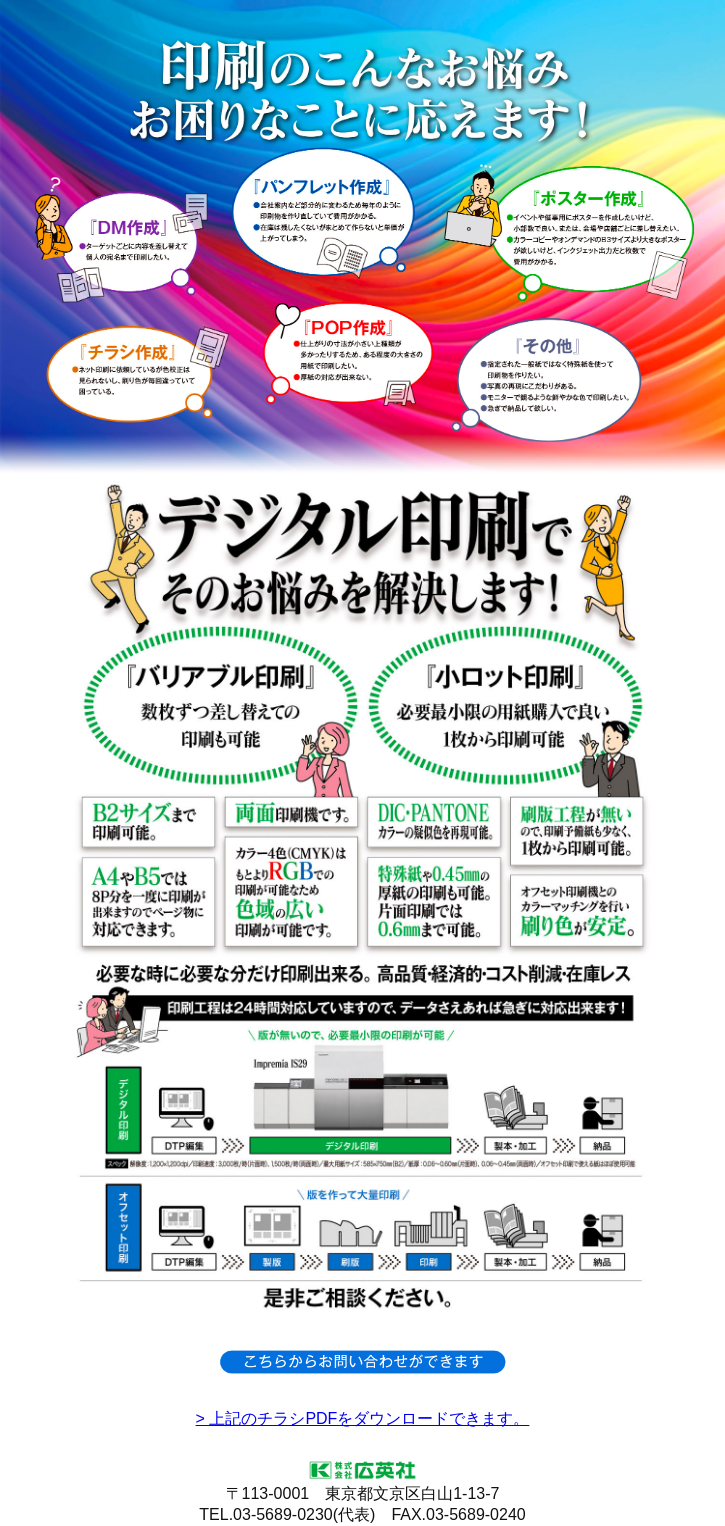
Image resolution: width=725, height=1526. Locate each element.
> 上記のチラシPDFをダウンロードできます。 (363, 1418)
